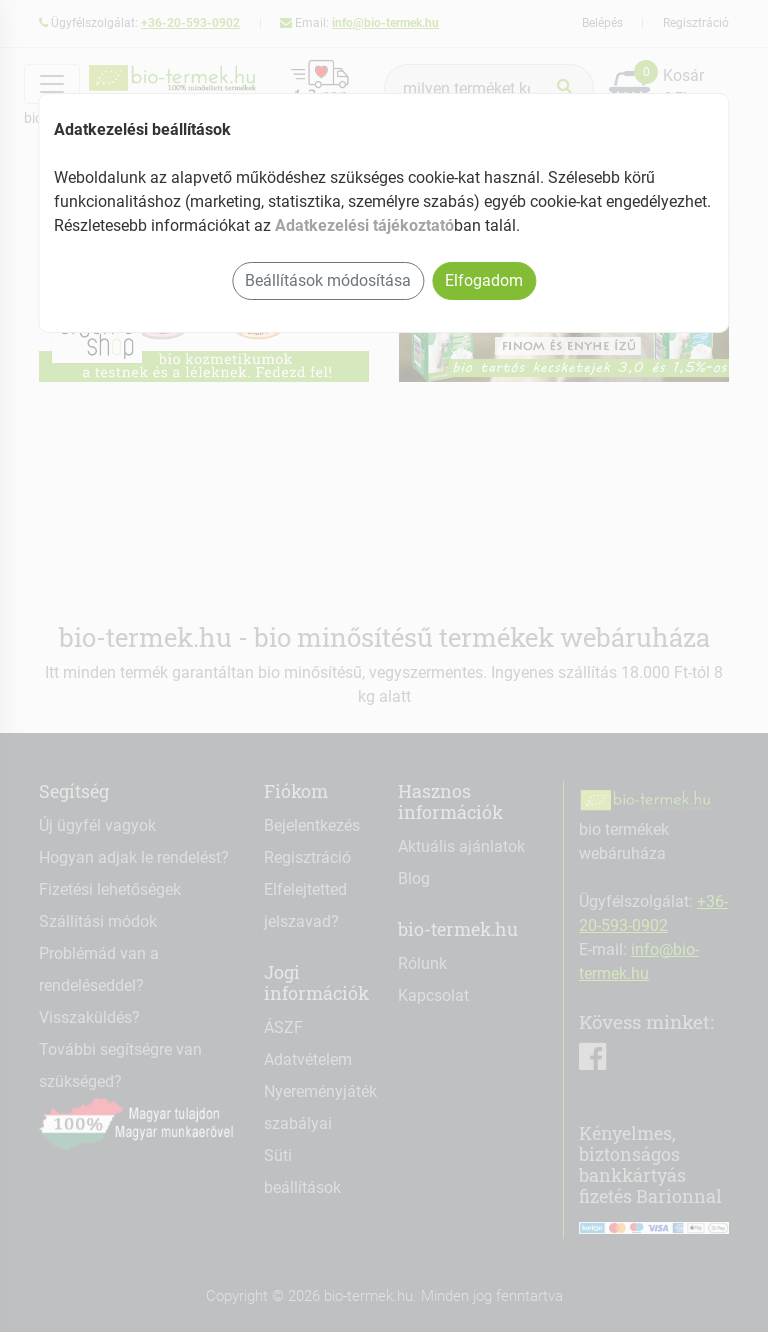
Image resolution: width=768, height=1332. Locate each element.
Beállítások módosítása (328, 280)
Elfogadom (484, 280)
